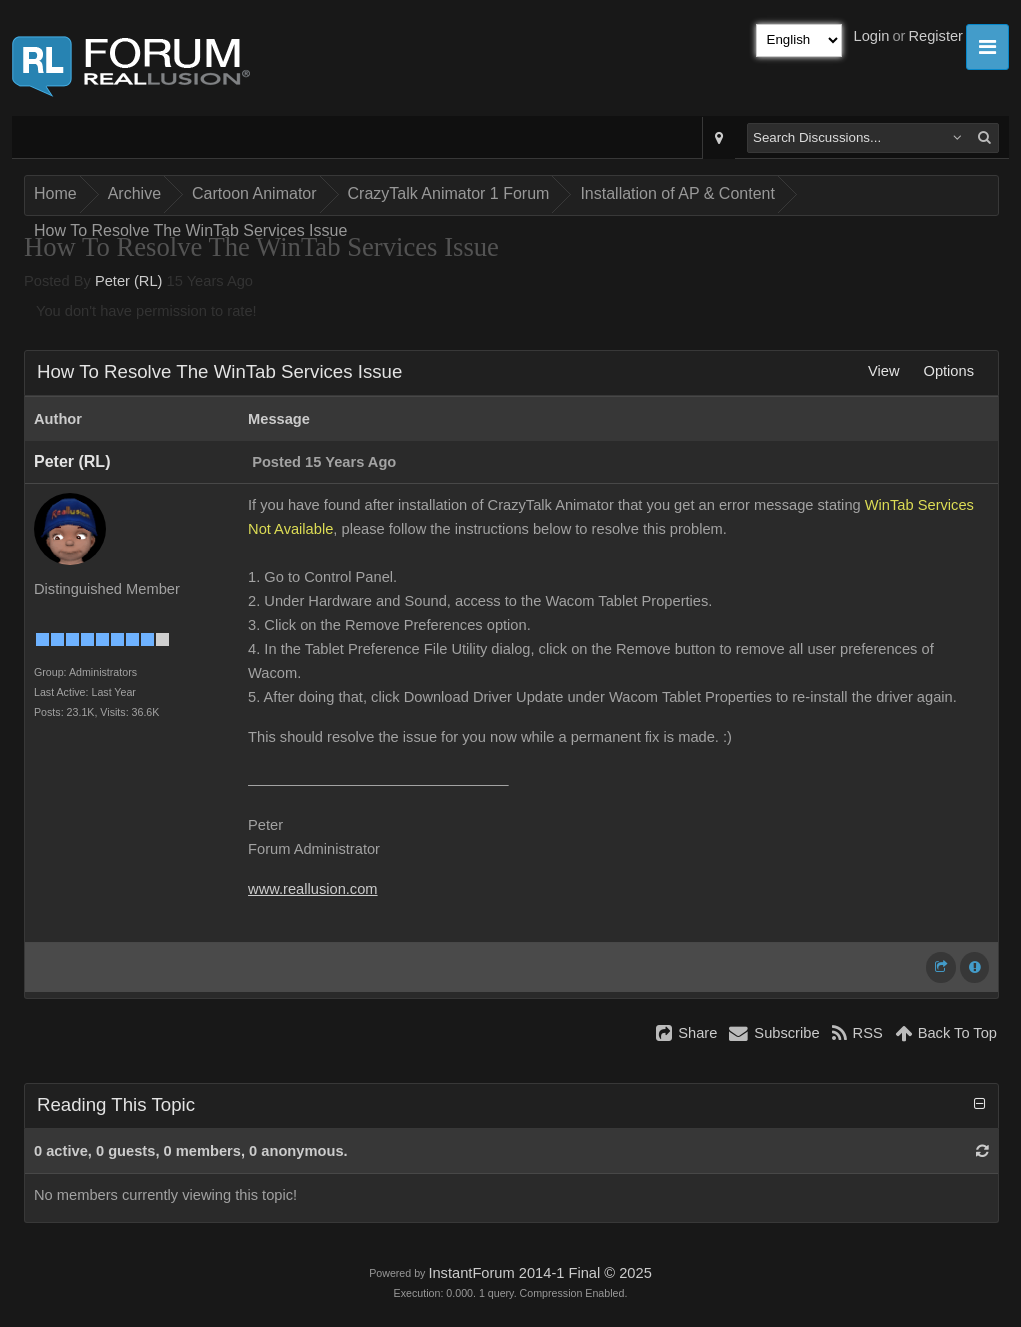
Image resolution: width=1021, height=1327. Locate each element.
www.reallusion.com (313, 889)
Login (872, 36)
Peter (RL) (129, 281)
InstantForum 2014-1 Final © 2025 (539, 1273)
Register (935, 36)
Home (55, 193)
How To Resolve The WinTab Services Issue (190, 230)
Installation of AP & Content (677, 193)
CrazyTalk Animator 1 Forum (449, 193)
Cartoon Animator (254, 193)
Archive (134, 193)
